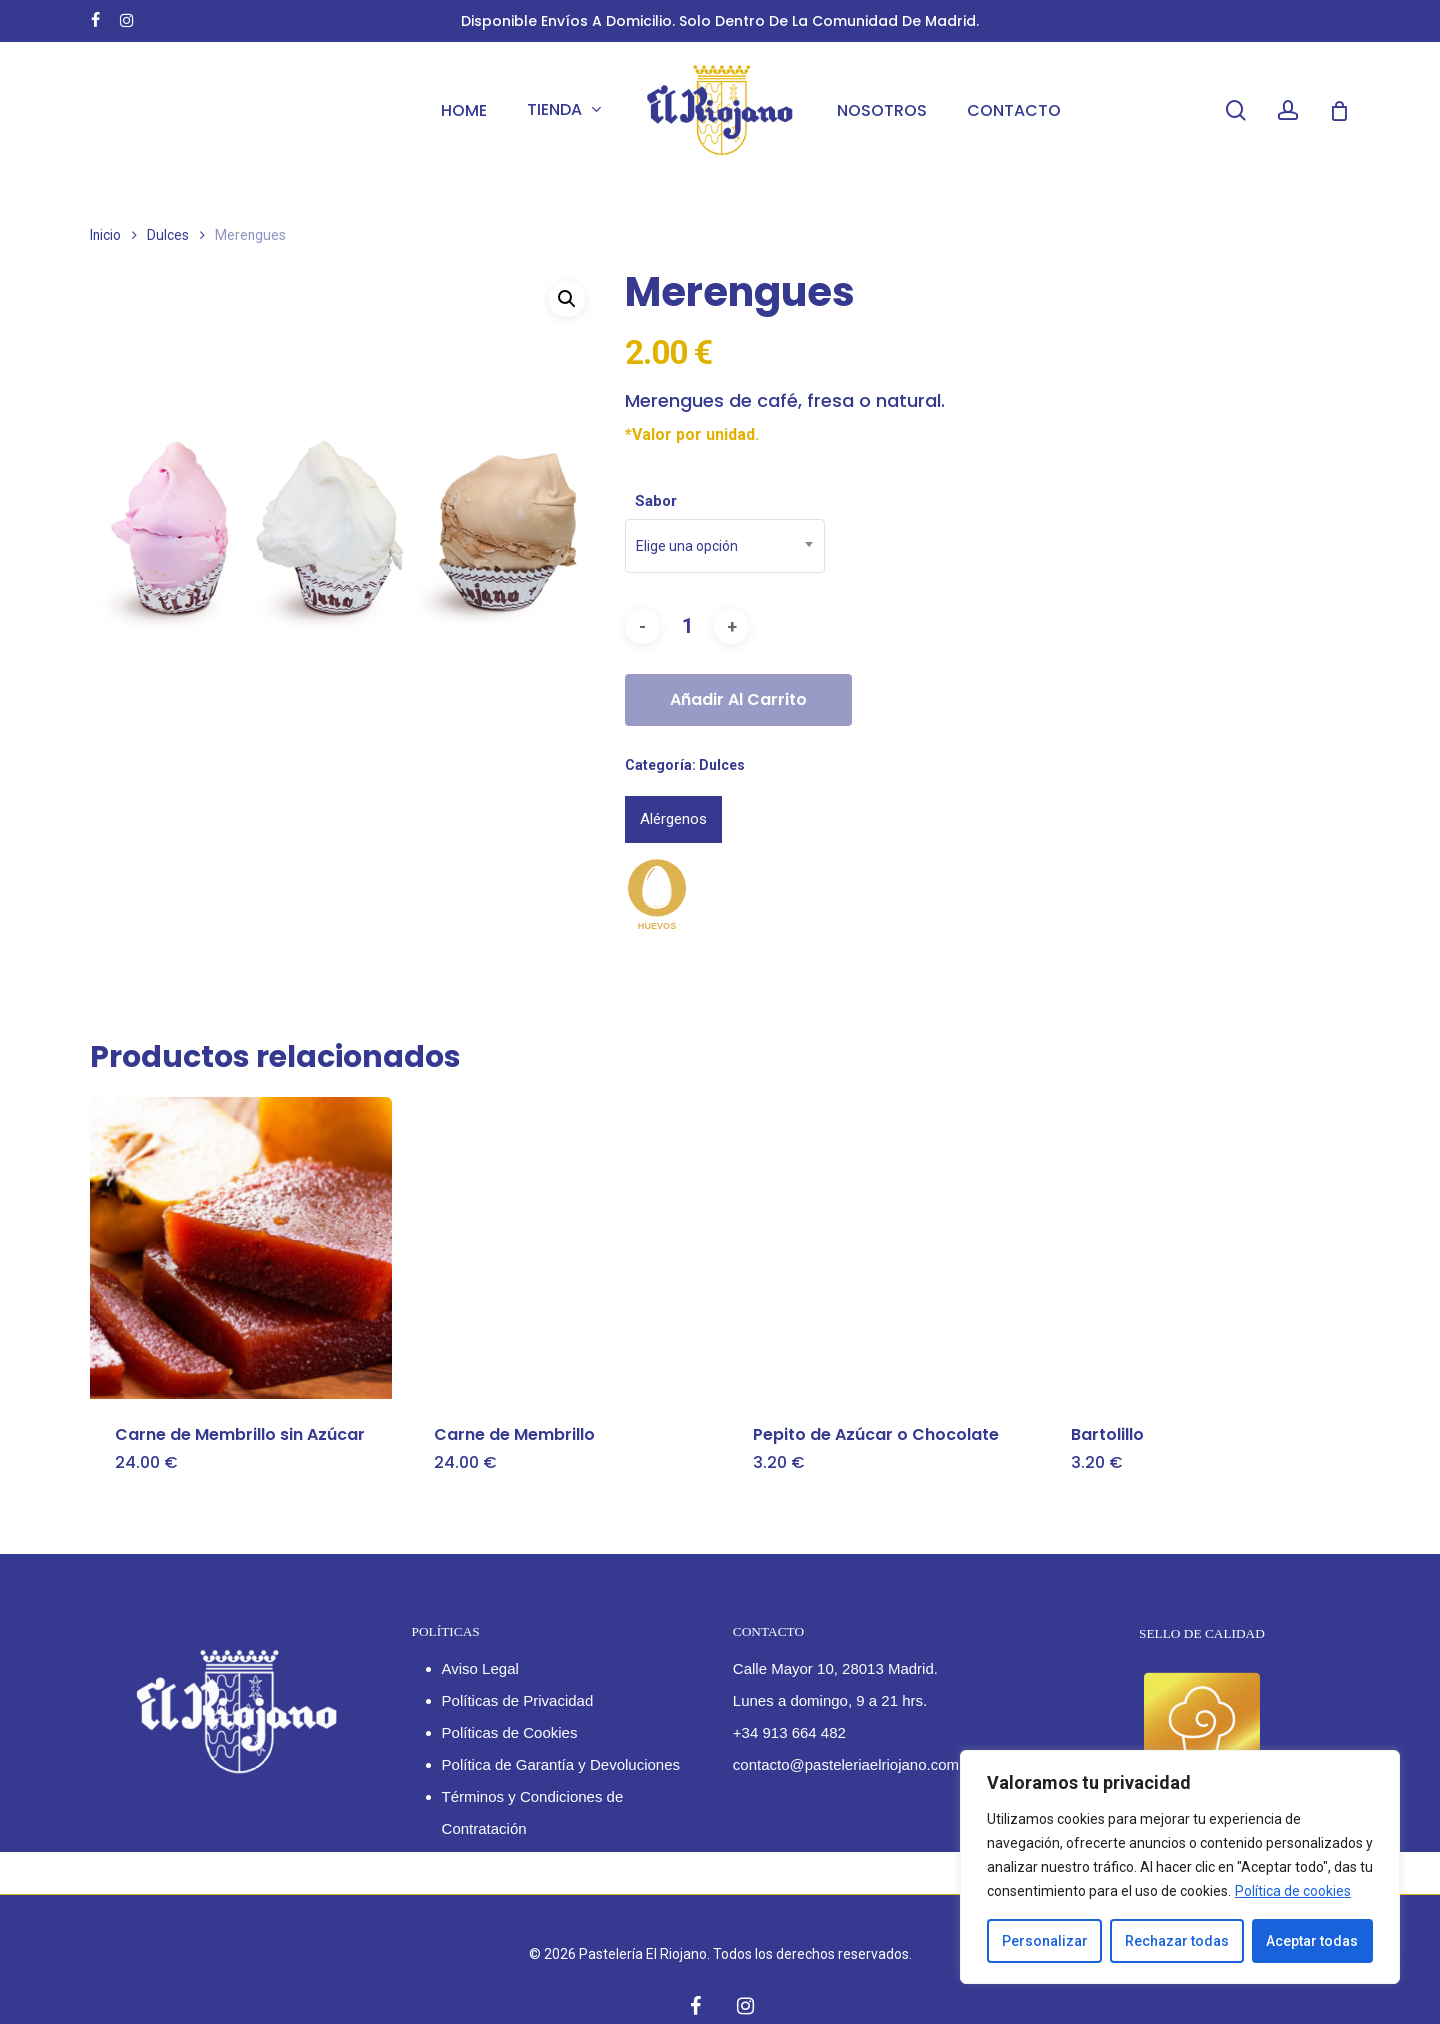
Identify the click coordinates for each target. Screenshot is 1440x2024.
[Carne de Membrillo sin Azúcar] (241, 1248)
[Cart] (1339, 111)
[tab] (673, 819)
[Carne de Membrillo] (560, 1248)
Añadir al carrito (738, 699)
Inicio (105, 235)
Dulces (168, 235)
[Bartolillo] (1197, 1248)
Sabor (656, 501)
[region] (1180, 1867)
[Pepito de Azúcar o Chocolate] (879, 1248)
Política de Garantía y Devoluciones (561, 1764)
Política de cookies (1293, 1891)
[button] (567, 299)
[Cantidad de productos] (687, 626)
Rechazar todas (1177, 1941)
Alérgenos (673, 819)
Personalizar (1045, 1941)
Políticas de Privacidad (518, 1700)
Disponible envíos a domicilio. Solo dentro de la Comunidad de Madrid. (720, 21)
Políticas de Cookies (510, 1732)
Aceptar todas (1312, 1941)
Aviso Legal (480, 1668)
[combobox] (725, 546)
